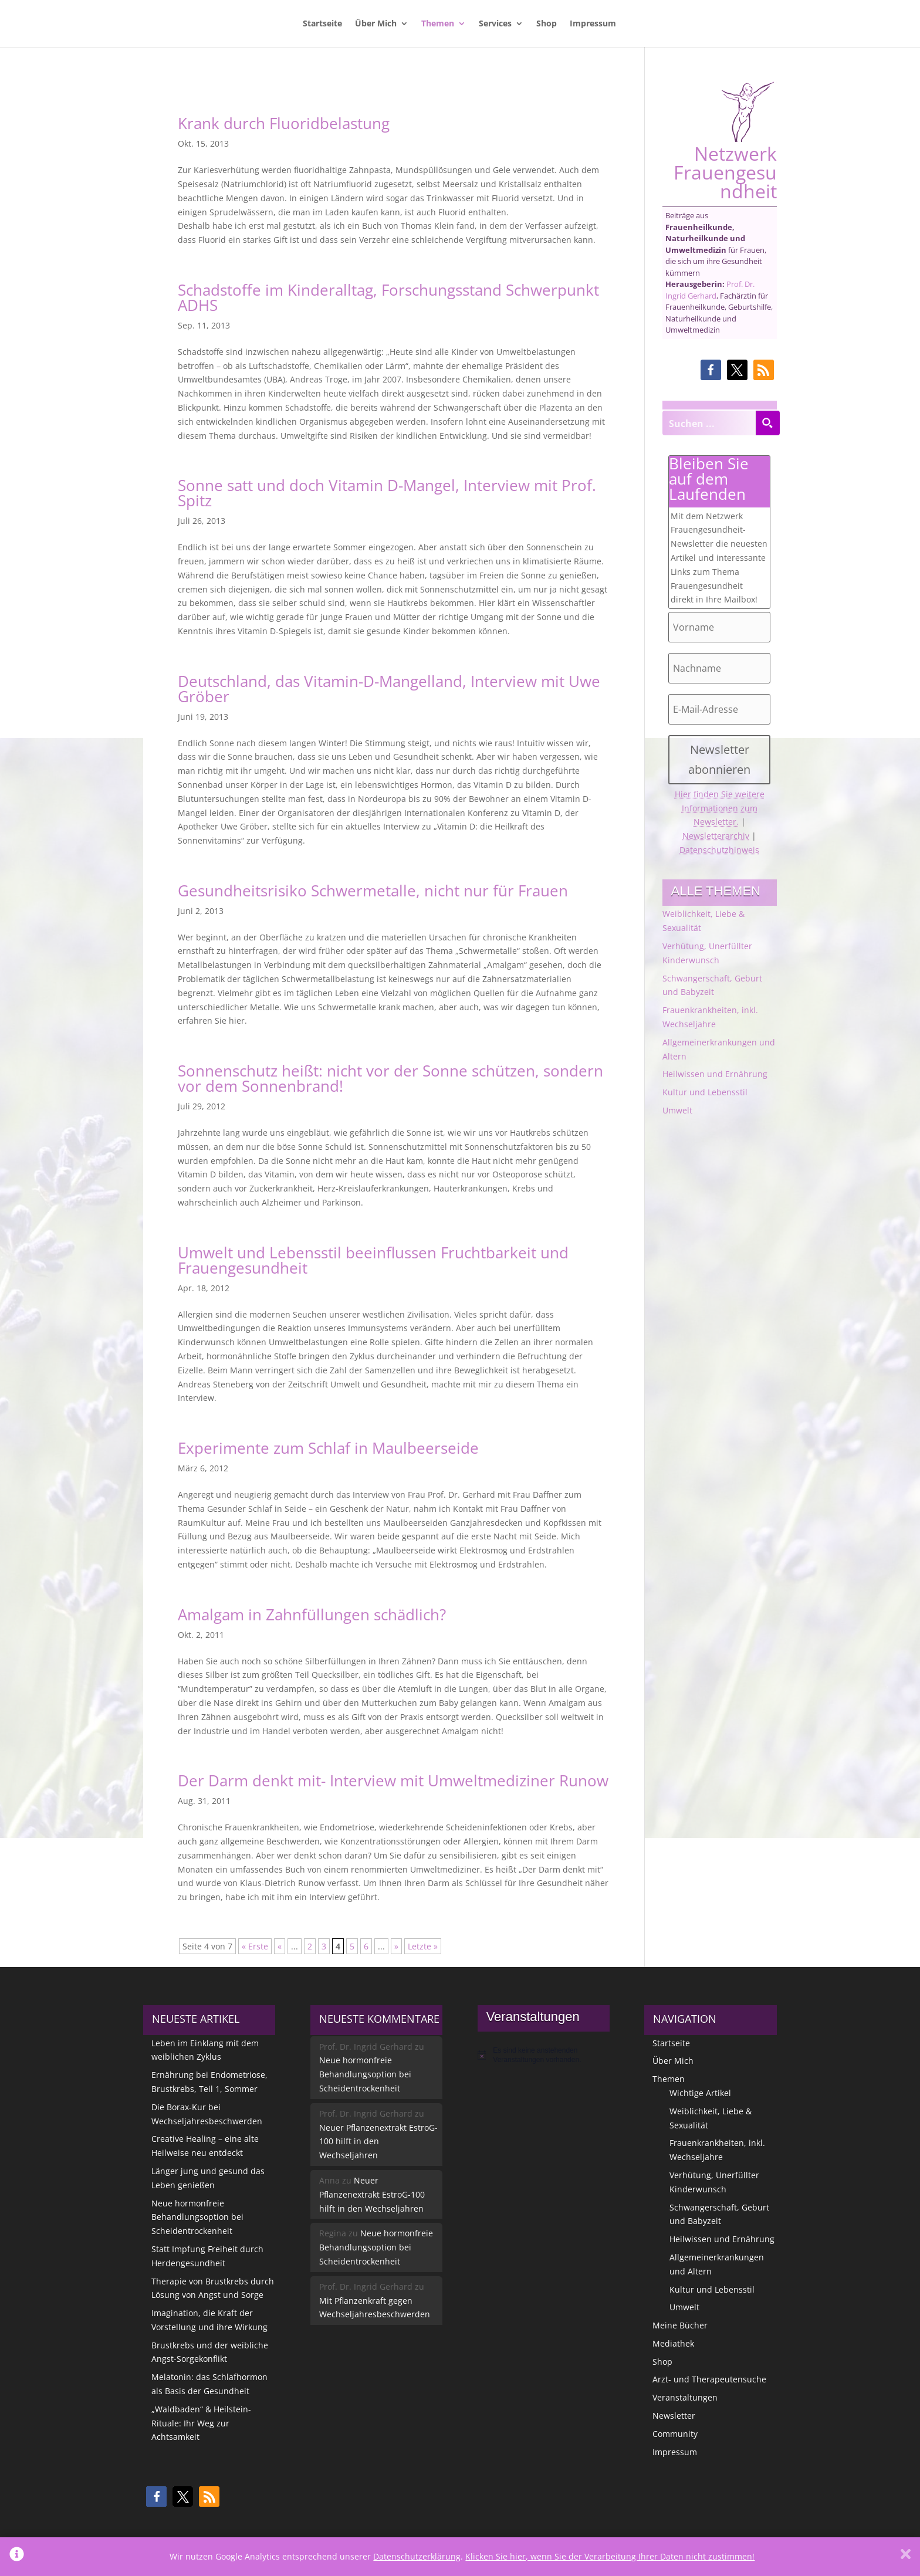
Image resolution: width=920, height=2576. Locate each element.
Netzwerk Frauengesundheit (725, 141)
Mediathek (673, 2343)
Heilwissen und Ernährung (714, 1073)
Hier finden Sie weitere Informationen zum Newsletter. (720, 808)
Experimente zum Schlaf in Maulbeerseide (328, 1447)
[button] (711, 370)
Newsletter (673, 2415)
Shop (546, 24)
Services (495, 24)
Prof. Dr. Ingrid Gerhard (710, 290)
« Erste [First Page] (255, 1946)
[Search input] (709, 423)
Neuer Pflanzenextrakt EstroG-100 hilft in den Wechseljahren (378, 2141)
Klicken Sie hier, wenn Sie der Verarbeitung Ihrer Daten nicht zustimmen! (610, 2556)
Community (675, 2433)
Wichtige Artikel (700, 2092)
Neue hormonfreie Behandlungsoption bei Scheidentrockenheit (197, 2217)
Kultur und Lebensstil (705, 1092)
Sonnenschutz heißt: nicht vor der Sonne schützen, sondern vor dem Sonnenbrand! (390, 1078)
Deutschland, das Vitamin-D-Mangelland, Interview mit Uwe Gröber (389, 689)
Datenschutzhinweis (719, 849)
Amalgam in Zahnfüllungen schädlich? (312, 1614)
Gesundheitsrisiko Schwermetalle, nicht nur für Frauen (373, 890)
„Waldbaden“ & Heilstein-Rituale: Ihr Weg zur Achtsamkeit (201, 2423)
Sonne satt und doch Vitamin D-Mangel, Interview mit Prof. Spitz (387, 493)
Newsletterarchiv (715, 835)
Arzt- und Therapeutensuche (709, 2379)
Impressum (593, 24)
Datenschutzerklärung (417, 2556)
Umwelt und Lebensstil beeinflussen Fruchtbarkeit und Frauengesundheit (373, 1260)
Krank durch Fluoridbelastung (284, 123)
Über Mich (376, 24)
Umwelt (677, 1110)
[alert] (544, 2055)
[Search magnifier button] (767, 423)
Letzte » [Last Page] (423, 1946)
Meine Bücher (680, 2325)
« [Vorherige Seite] (280, 1946)
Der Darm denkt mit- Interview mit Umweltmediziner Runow (393, 1780)
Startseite (322, 24)
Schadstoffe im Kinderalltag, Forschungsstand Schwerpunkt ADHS (388, 297)
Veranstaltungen (685, 2397)
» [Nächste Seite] (396, 1946)
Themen (437, 24)
